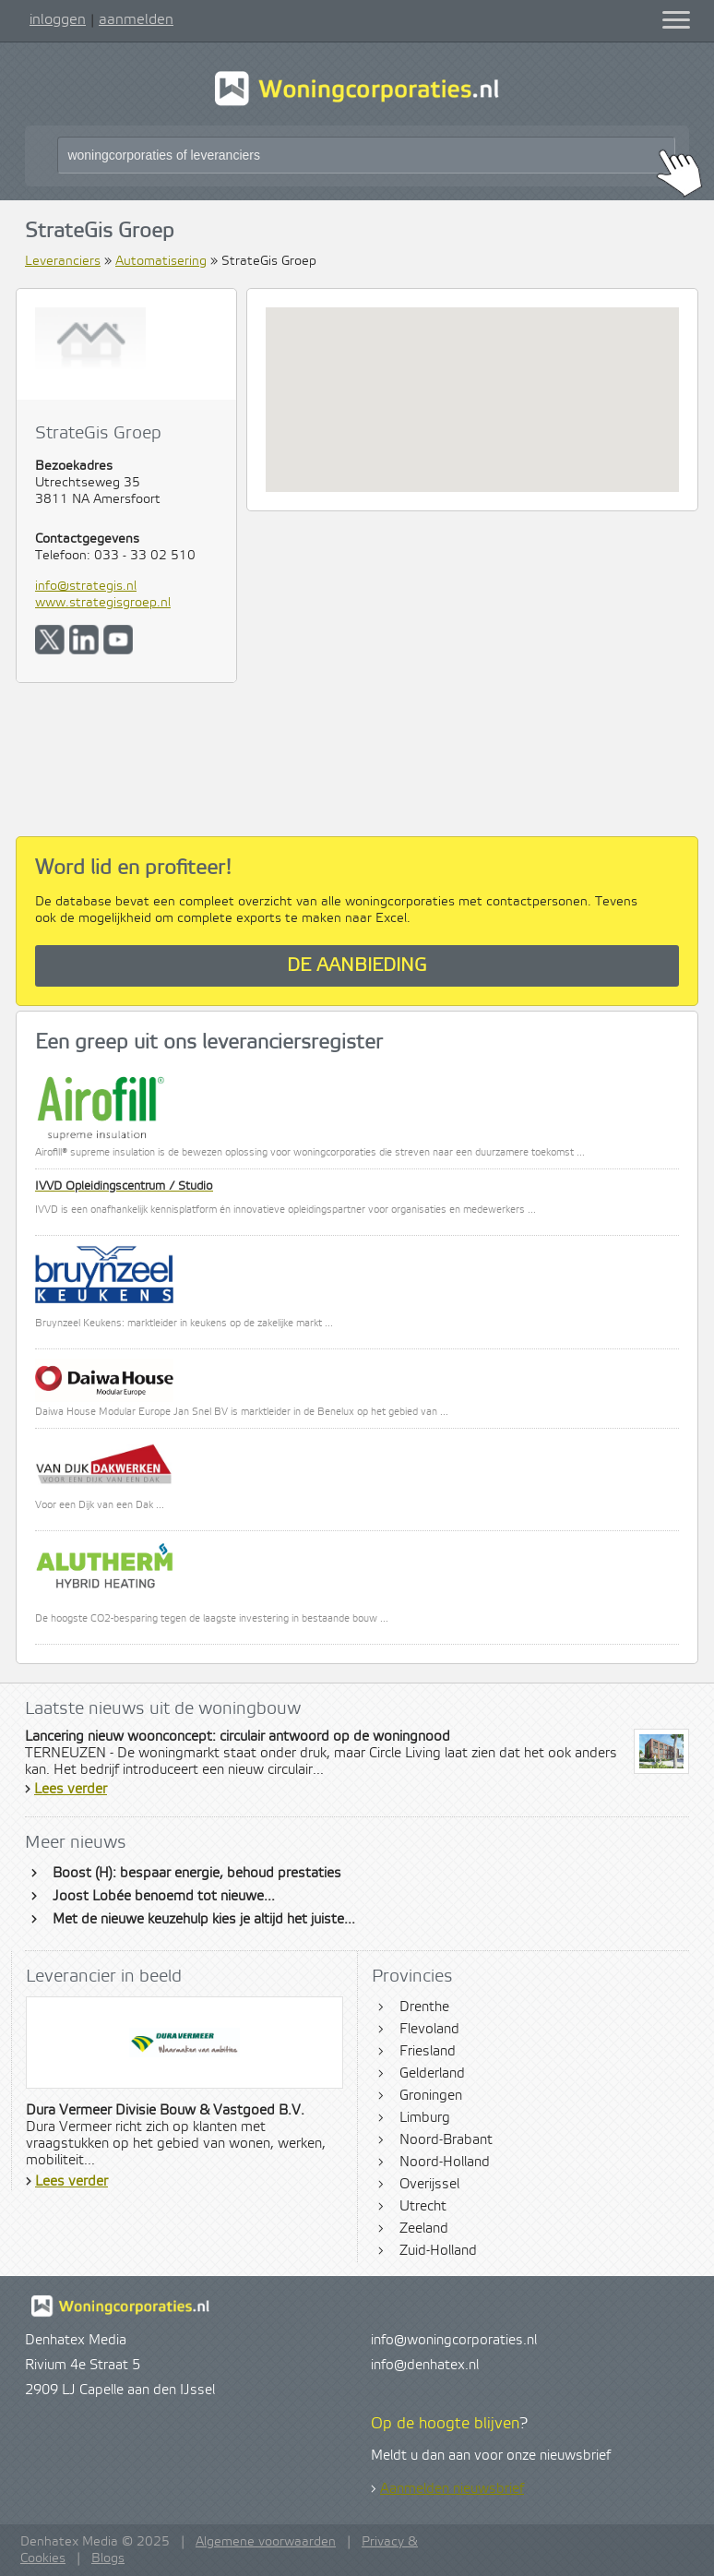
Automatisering (161, 261)
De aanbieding (357, 965)
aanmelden (136, 19)
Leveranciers (63, 261)
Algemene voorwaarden (266, 2542)
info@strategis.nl (86, 586)
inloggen (58, 19)
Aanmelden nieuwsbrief (452, 2489)
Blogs (108, 2558)
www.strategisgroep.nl (103, 602)
